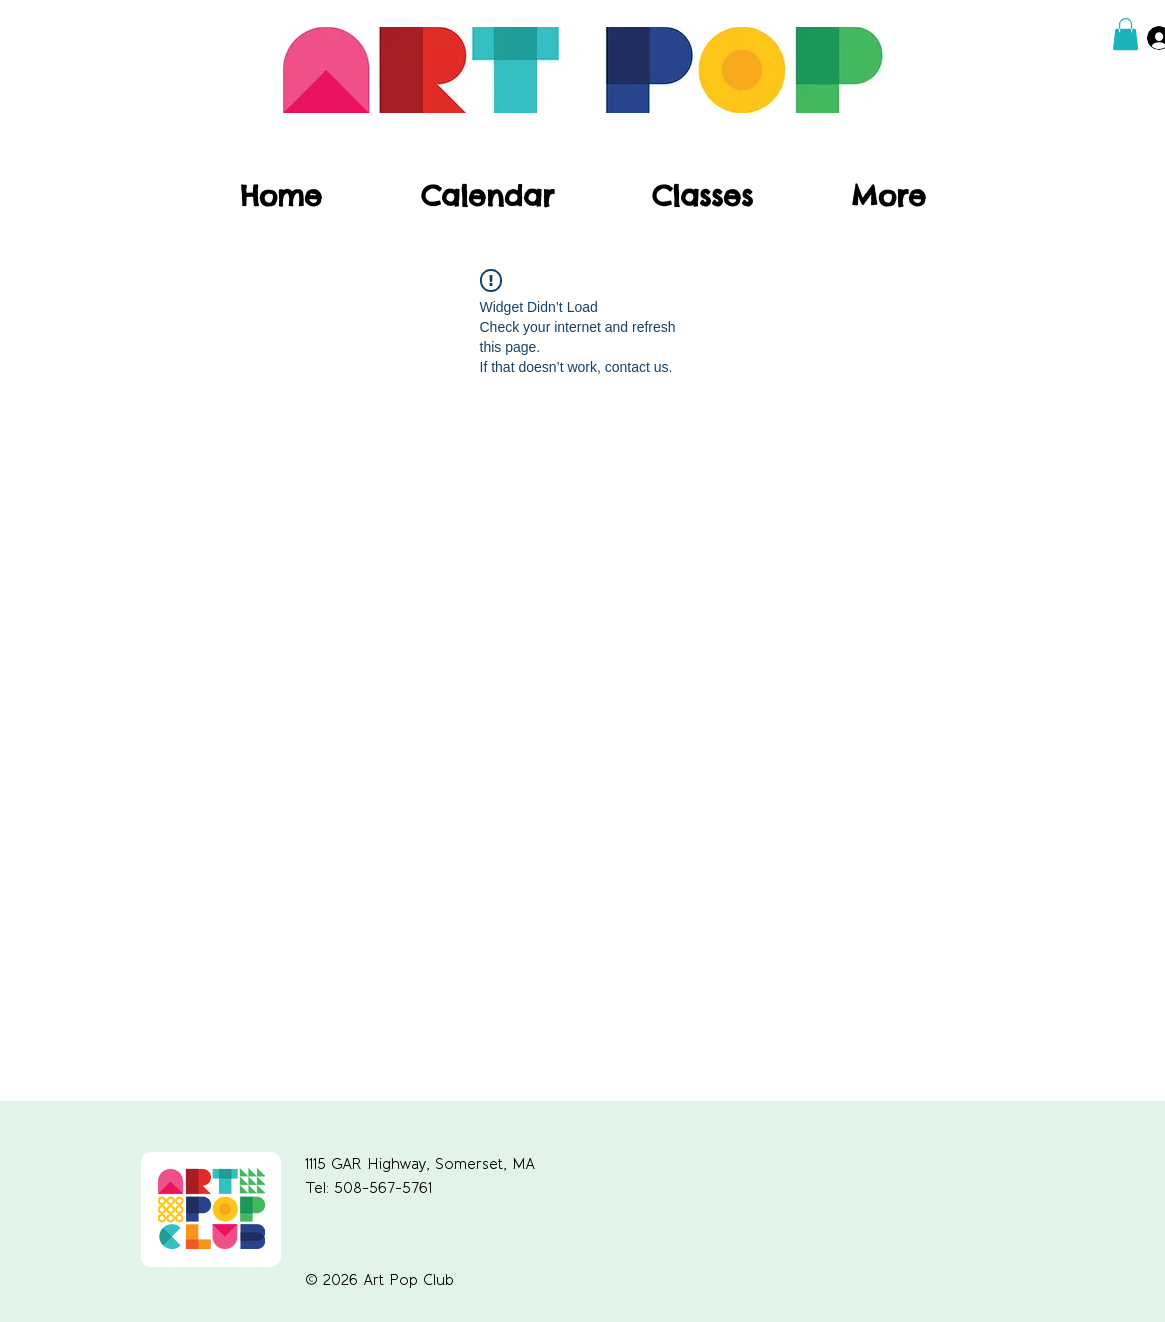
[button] (1125, 34)
